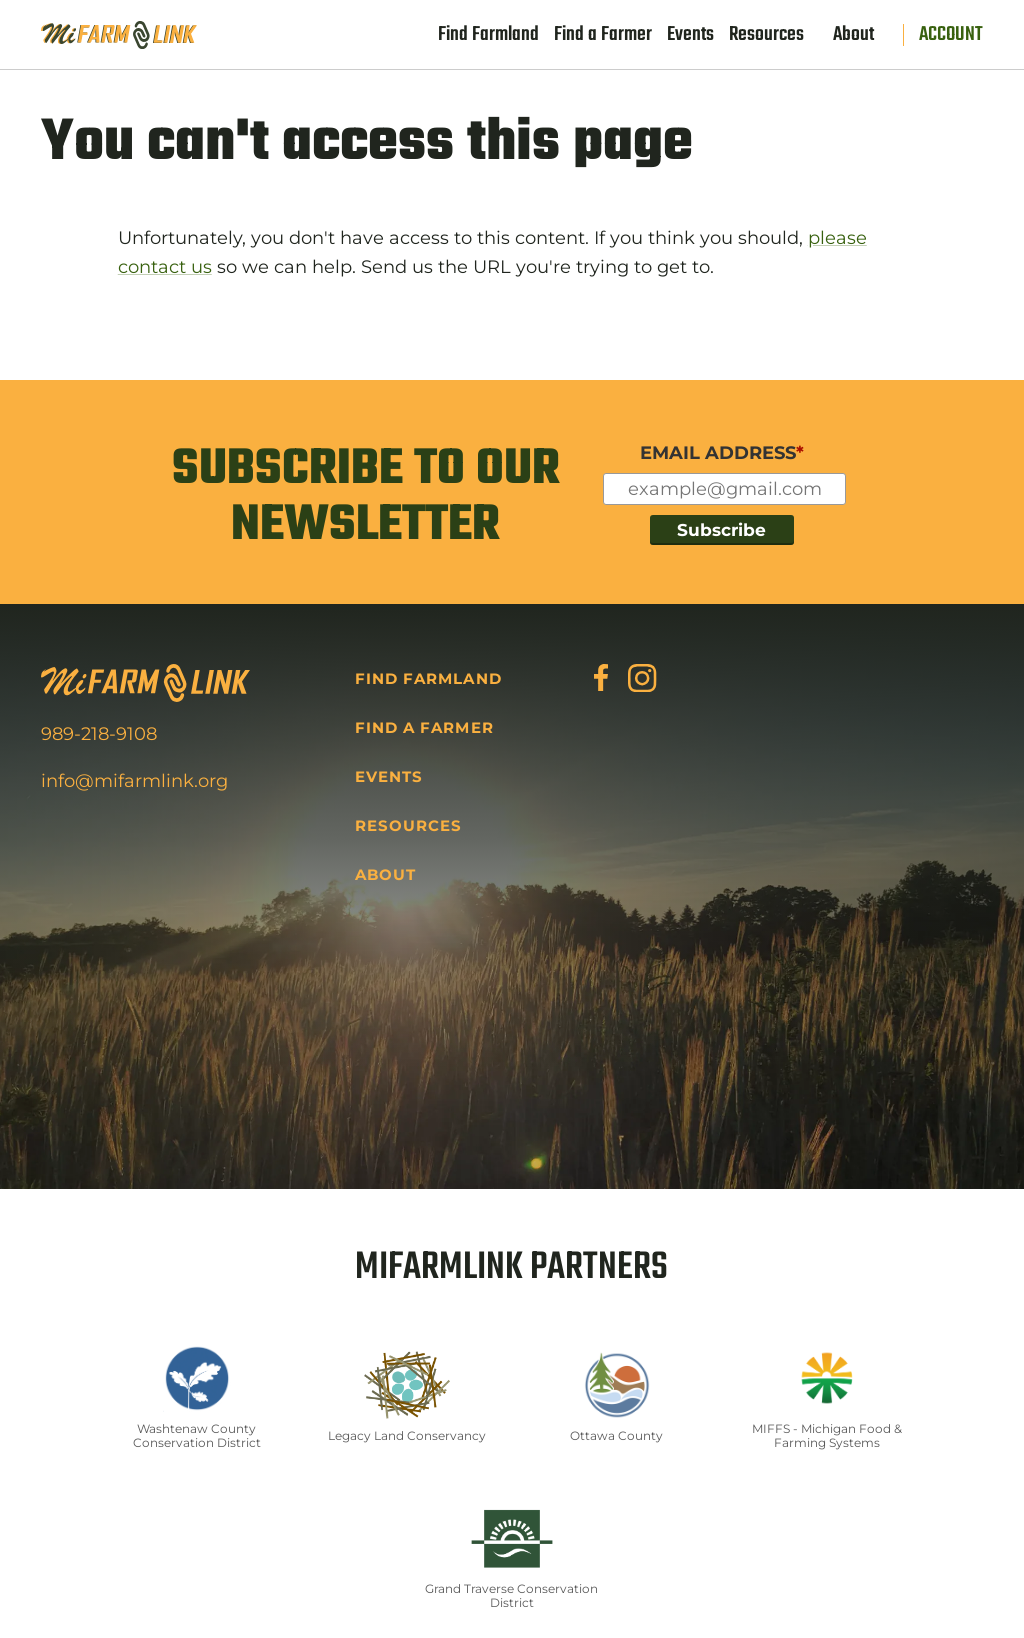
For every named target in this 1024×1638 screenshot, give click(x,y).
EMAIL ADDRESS (722, 453)
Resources (766, 35)
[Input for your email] (724, 489)
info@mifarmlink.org (134, 781)
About (853, 35)
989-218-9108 (99, 734)
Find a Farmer (603, 35)
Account (951, 35)
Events (690, 35)
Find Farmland (488, 35)
